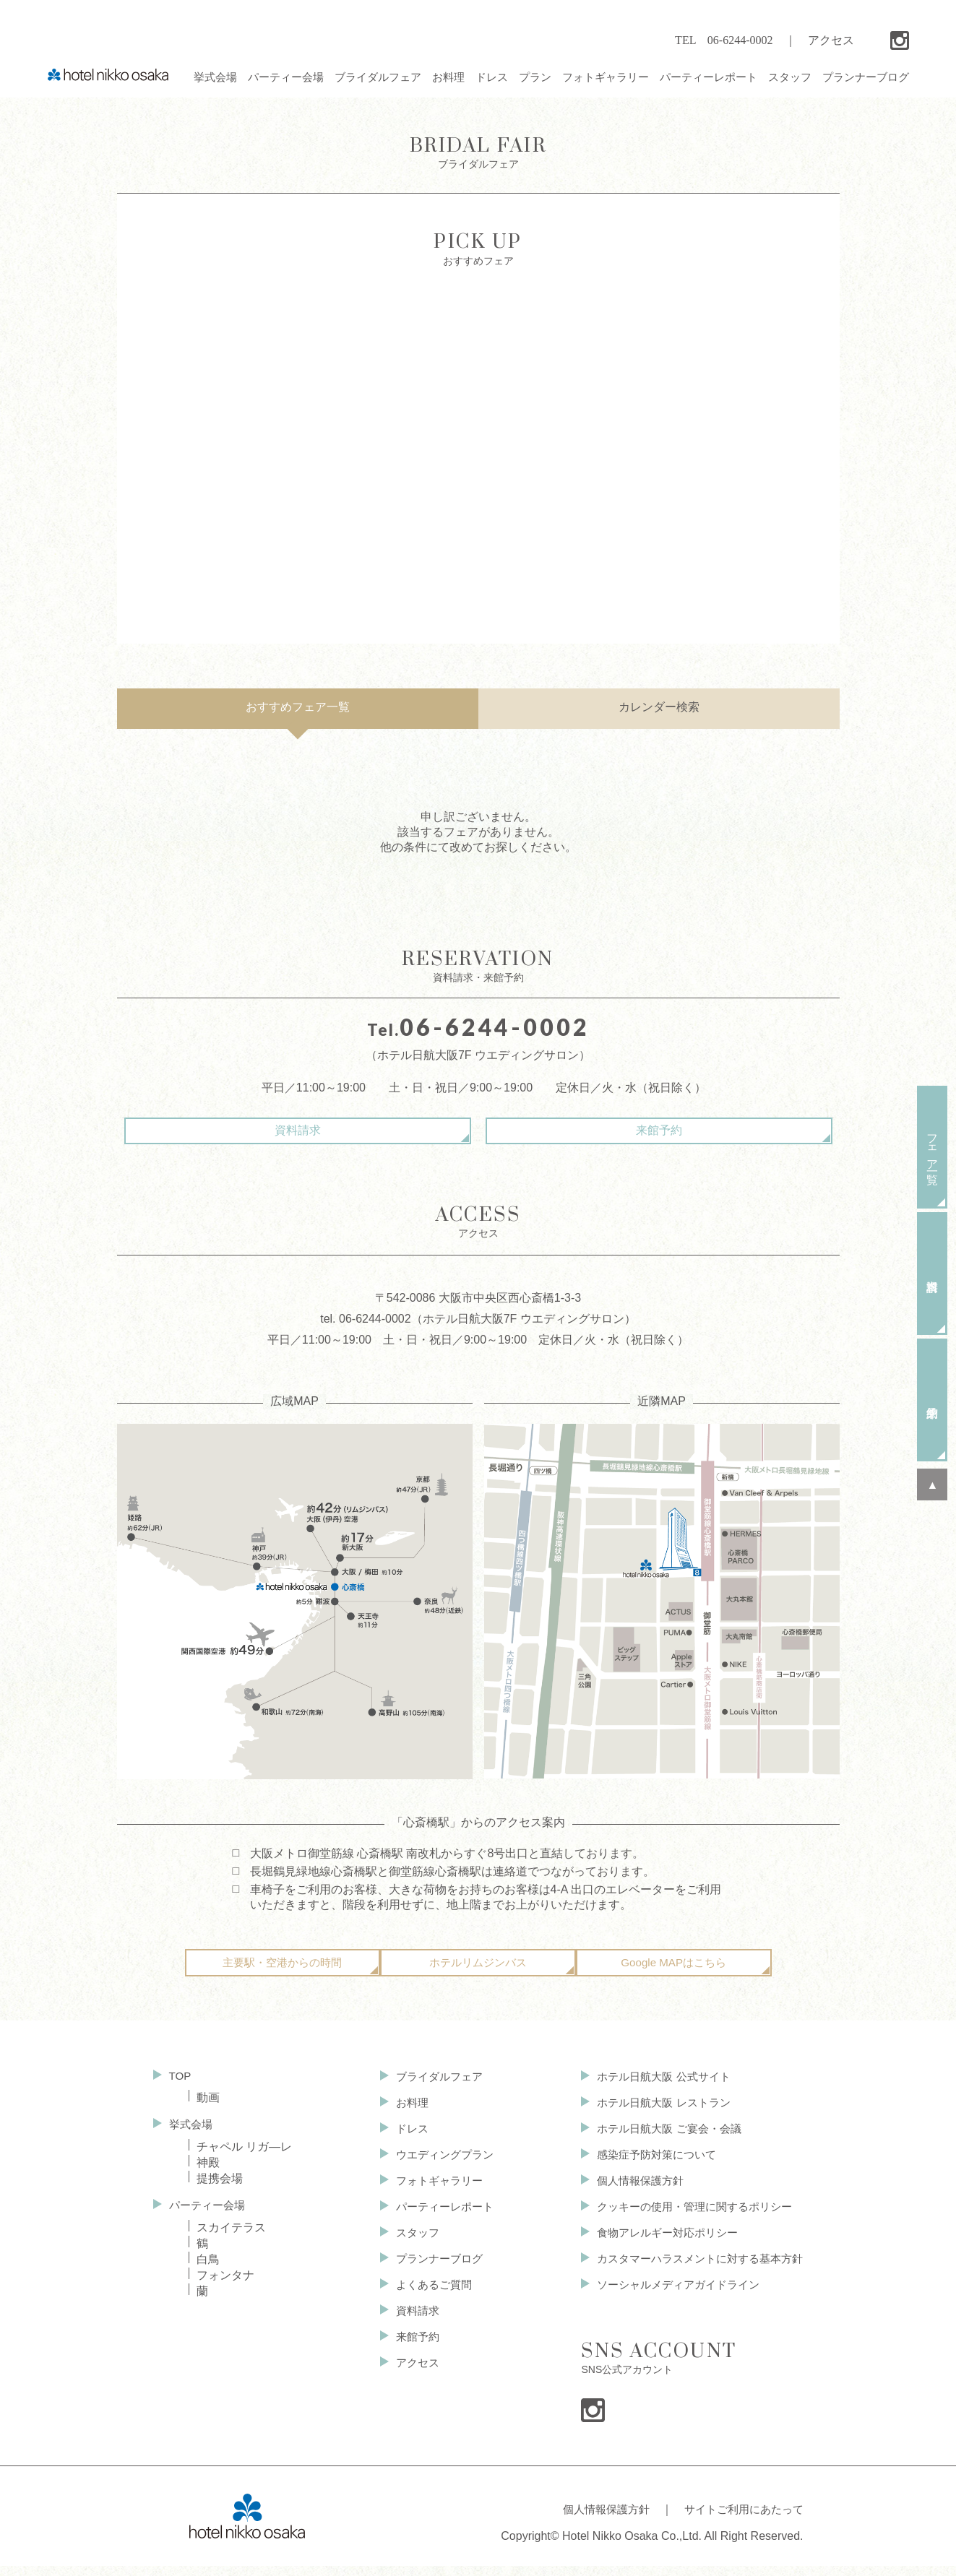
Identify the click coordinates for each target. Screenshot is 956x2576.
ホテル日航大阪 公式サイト (654, 2088)
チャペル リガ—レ (244, 2159)
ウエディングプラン (438, 2168)
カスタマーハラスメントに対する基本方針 (693, 2275)
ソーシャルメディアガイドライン (670, 2302)
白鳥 (208, 2272)
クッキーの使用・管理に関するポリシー (687, 2222)
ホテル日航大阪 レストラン (654, 2115)
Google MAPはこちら (674, 1975)
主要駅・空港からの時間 (282, 1975)
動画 (208, 2109)
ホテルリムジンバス (478, 1975)
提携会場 (220, 2190)
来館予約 (601, 1130)
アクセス (831, 40)
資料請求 (355, 1130)
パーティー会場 (209, 2217)
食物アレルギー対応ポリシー (658, 2248)
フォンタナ (225, 2288)
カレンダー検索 (659, 707)
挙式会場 (192, 2136)
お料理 (403, 2115)
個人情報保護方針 (629, 2195)
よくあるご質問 (426, 2302)
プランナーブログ (432, 2275)
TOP (181, 2087)
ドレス (403, 2141)
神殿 (208, 2175)
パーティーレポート (438, 2222)
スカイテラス (231, 2240)
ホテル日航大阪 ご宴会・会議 (659, 2141)
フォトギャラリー (432, 2195)
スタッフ (409, 2248)
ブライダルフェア (432, 2088)
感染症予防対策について (646, 2168)
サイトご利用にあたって (740, 2523)
